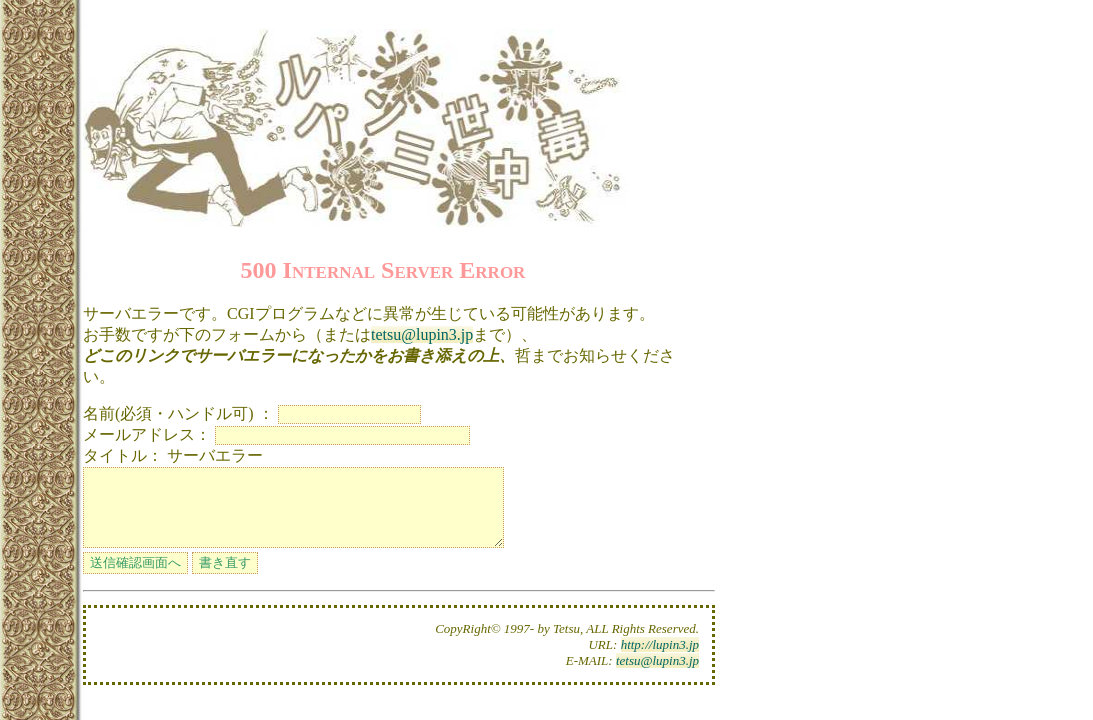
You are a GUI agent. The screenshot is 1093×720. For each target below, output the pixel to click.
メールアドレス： (147, 434)
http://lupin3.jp (660, 659)
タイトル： (123, 455)
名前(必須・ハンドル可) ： (178, 413)
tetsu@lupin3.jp (422, 334)
